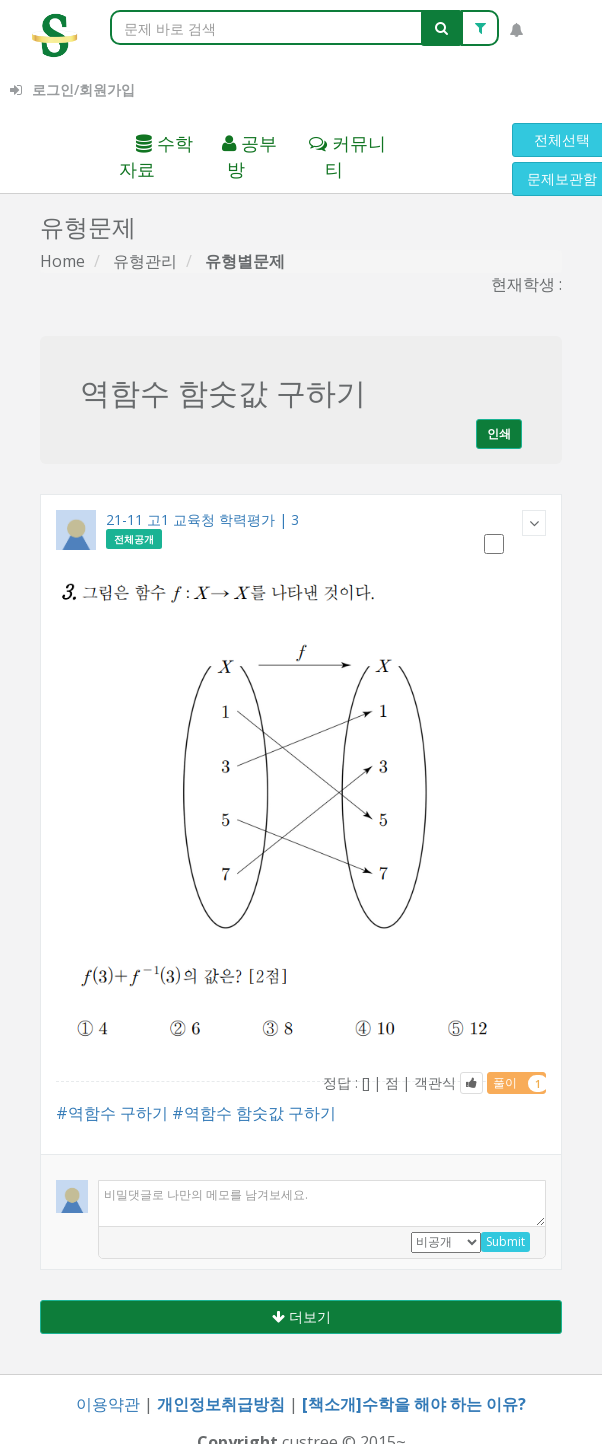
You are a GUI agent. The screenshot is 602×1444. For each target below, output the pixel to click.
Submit (505, 1241)
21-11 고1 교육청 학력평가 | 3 (202, 519)
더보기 (301, 1316)
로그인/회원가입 (72, 89)
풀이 (519, 1083)
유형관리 (145, 261)
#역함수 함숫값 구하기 (254, 1113)
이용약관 (108, 1404)
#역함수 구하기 (112, 1113)
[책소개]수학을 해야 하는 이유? (414, 1404)
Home (62, 261)
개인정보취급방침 (221, 1404)
